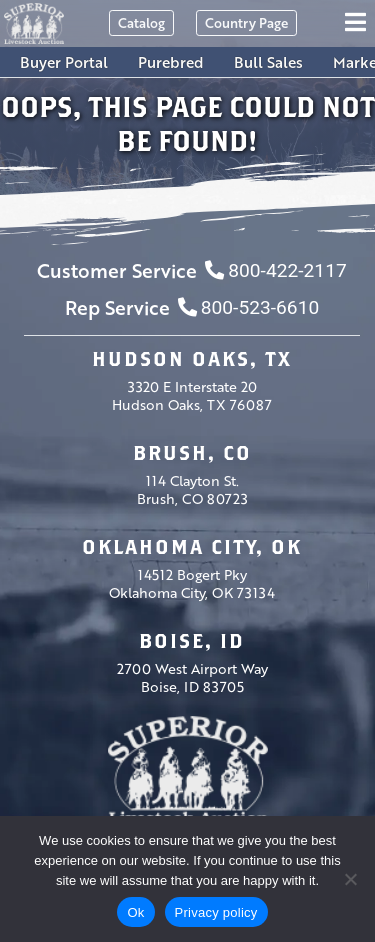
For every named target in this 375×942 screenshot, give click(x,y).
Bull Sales (268, 62)
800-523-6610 (248, 307)
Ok (135, 912)
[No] (350, 879)
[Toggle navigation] (358, 23)
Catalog (141, 22)
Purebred (171, 62)
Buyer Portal (64, 62)
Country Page (246, 22)
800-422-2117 (275, 270)
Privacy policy (216, 912)
